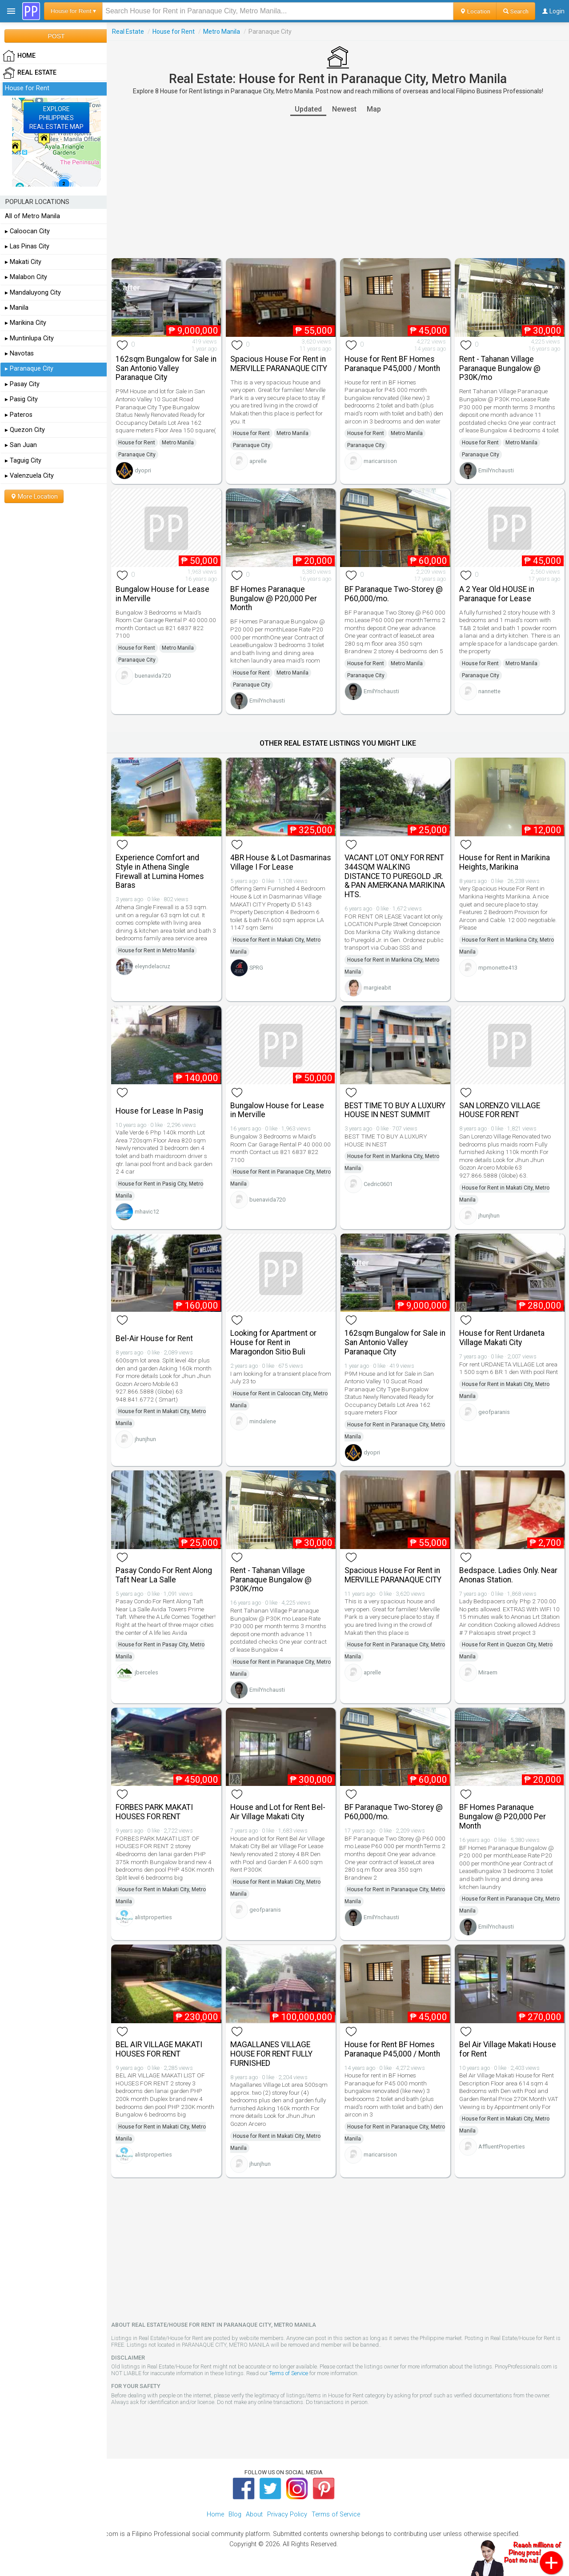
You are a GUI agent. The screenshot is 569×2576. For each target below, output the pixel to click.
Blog (234, 2514)
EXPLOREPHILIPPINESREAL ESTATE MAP (56, 117)
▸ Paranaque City (29, 368)
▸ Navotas (19, 353)
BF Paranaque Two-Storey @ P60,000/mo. (394, 594)
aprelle (258, 461)
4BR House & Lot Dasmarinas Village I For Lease (280, 862)
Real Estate (128, 31)
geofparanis (494, 1412)
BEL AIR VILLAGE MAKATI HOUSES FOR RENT (159, 2049)
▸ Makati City (23, 262)
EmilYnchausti (496, 470)
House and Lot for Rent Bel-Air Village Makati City (277, 1812)
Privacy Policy (287, 2514)
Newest (344, 109)
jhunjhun (489, 1215)
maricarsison (380, 461)
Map (374, 109)
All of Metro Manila (32, 216)
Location (475, 11)
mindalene (262, 1421)
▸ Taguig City (23, 460)
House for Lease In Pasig (159, 1110)
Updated (308, 109)
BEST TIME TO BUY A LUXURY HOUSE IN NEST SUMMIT (395, 1110)
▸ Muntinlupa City (29, 338)
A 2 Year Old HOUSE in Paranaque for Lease (496, 594)
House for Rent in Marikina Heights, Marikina (504, 862)
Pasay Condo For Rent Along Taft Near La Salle (164, 1575)
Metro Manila (221, 31)
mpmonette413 (497, 967)
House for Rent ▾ (73, 11)
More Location (34, 496)
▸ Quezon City (25, 430)
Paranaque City (137, 454)
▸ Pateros (18, 415)
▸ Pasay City (22, 384)
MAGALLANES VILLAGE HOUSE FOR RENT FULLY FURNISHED (271, 2054)
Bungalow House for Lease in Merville (162, 594)
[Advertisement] (338, 187)
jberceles (146, 1672)
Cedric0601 (378, 1184)
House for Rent (173, 31)
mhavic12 (147, 1211)
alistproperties (153, 1917)
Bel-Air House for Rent (154, 1338)
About (254, 2514)
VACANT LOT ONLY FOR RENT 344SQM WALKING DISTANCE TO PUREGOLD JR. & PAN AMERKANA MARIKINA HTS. (395, 876)
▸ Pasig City (21, 399)
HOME (19, 56)
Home (215, 2514)
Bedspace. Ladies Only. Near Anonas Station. (508, 1575)
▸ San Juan (21, 445)
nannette (489, 691)
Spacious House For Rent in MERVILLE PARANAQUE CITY (278, 364)
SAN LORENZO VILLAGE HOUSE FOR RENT (499, 1110)
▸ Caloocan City (27, 231)
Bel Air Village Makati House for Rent (507, 2049)
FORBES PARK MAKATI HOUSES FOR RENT (154, 1812)
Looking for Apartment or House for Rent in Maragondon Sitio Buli (273, 1342)
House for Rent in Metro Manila (156, 950)
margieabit (377, 987)
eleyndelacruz (152, 966)
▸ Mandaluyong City (33, 292)
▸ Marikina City (25, 323)
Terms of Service (288, 2373)
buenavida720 (153, 675)
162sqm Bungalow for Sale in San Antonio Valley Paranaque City (166, 368)
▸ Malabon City (26, 277)
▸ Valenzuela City (29, 475)
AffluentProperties (501, 2146)
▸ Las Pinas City (27, 246)
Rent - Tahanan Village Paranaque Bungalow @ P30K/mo (500, 368)
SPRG (256, 967)
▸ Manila (16, 308)
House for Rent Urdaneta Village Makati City (502, 1338)
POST (56, 36)
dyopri (143, 470)
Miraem (487, 1672)
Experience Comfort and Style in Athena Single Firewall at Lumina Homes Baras (160, 871)
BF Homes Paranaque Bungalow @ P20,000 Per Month (273, 598)
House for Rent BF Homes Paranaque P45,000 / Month (392, 364)
